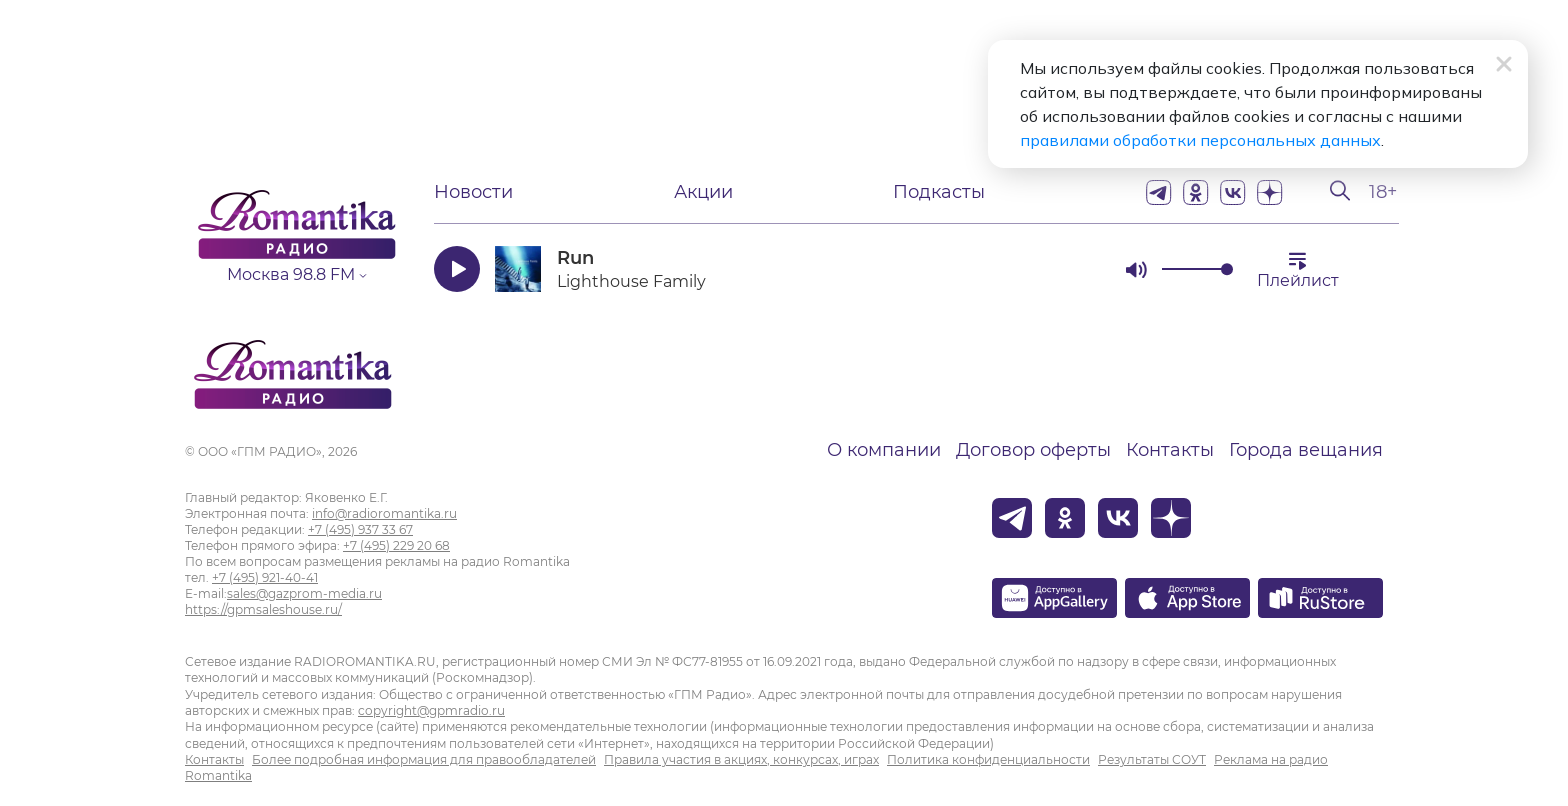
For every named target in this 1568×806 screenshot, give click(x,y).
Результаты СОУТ (1152, 759)
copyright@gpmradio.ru (431, 710)
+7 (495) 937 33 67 (360, 529)
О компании (884, 450)
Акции (703, 192)
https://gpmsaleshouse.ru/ (263, 609)
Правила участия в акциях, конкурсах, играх (741, 759)
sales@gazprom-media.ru (304, 593)
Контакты (1170, 450)
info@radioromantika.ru (384, 513)
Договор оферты (1033, 450)
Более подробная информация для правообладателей (424, 759)
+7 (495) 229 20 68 (396, 545)
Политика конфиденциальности (988, 759)
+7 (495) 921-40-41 (265, 577)
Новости (473, 192)
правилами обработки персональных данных (1200, 140)
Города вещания (1306, 450)
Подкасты (939, 192)
